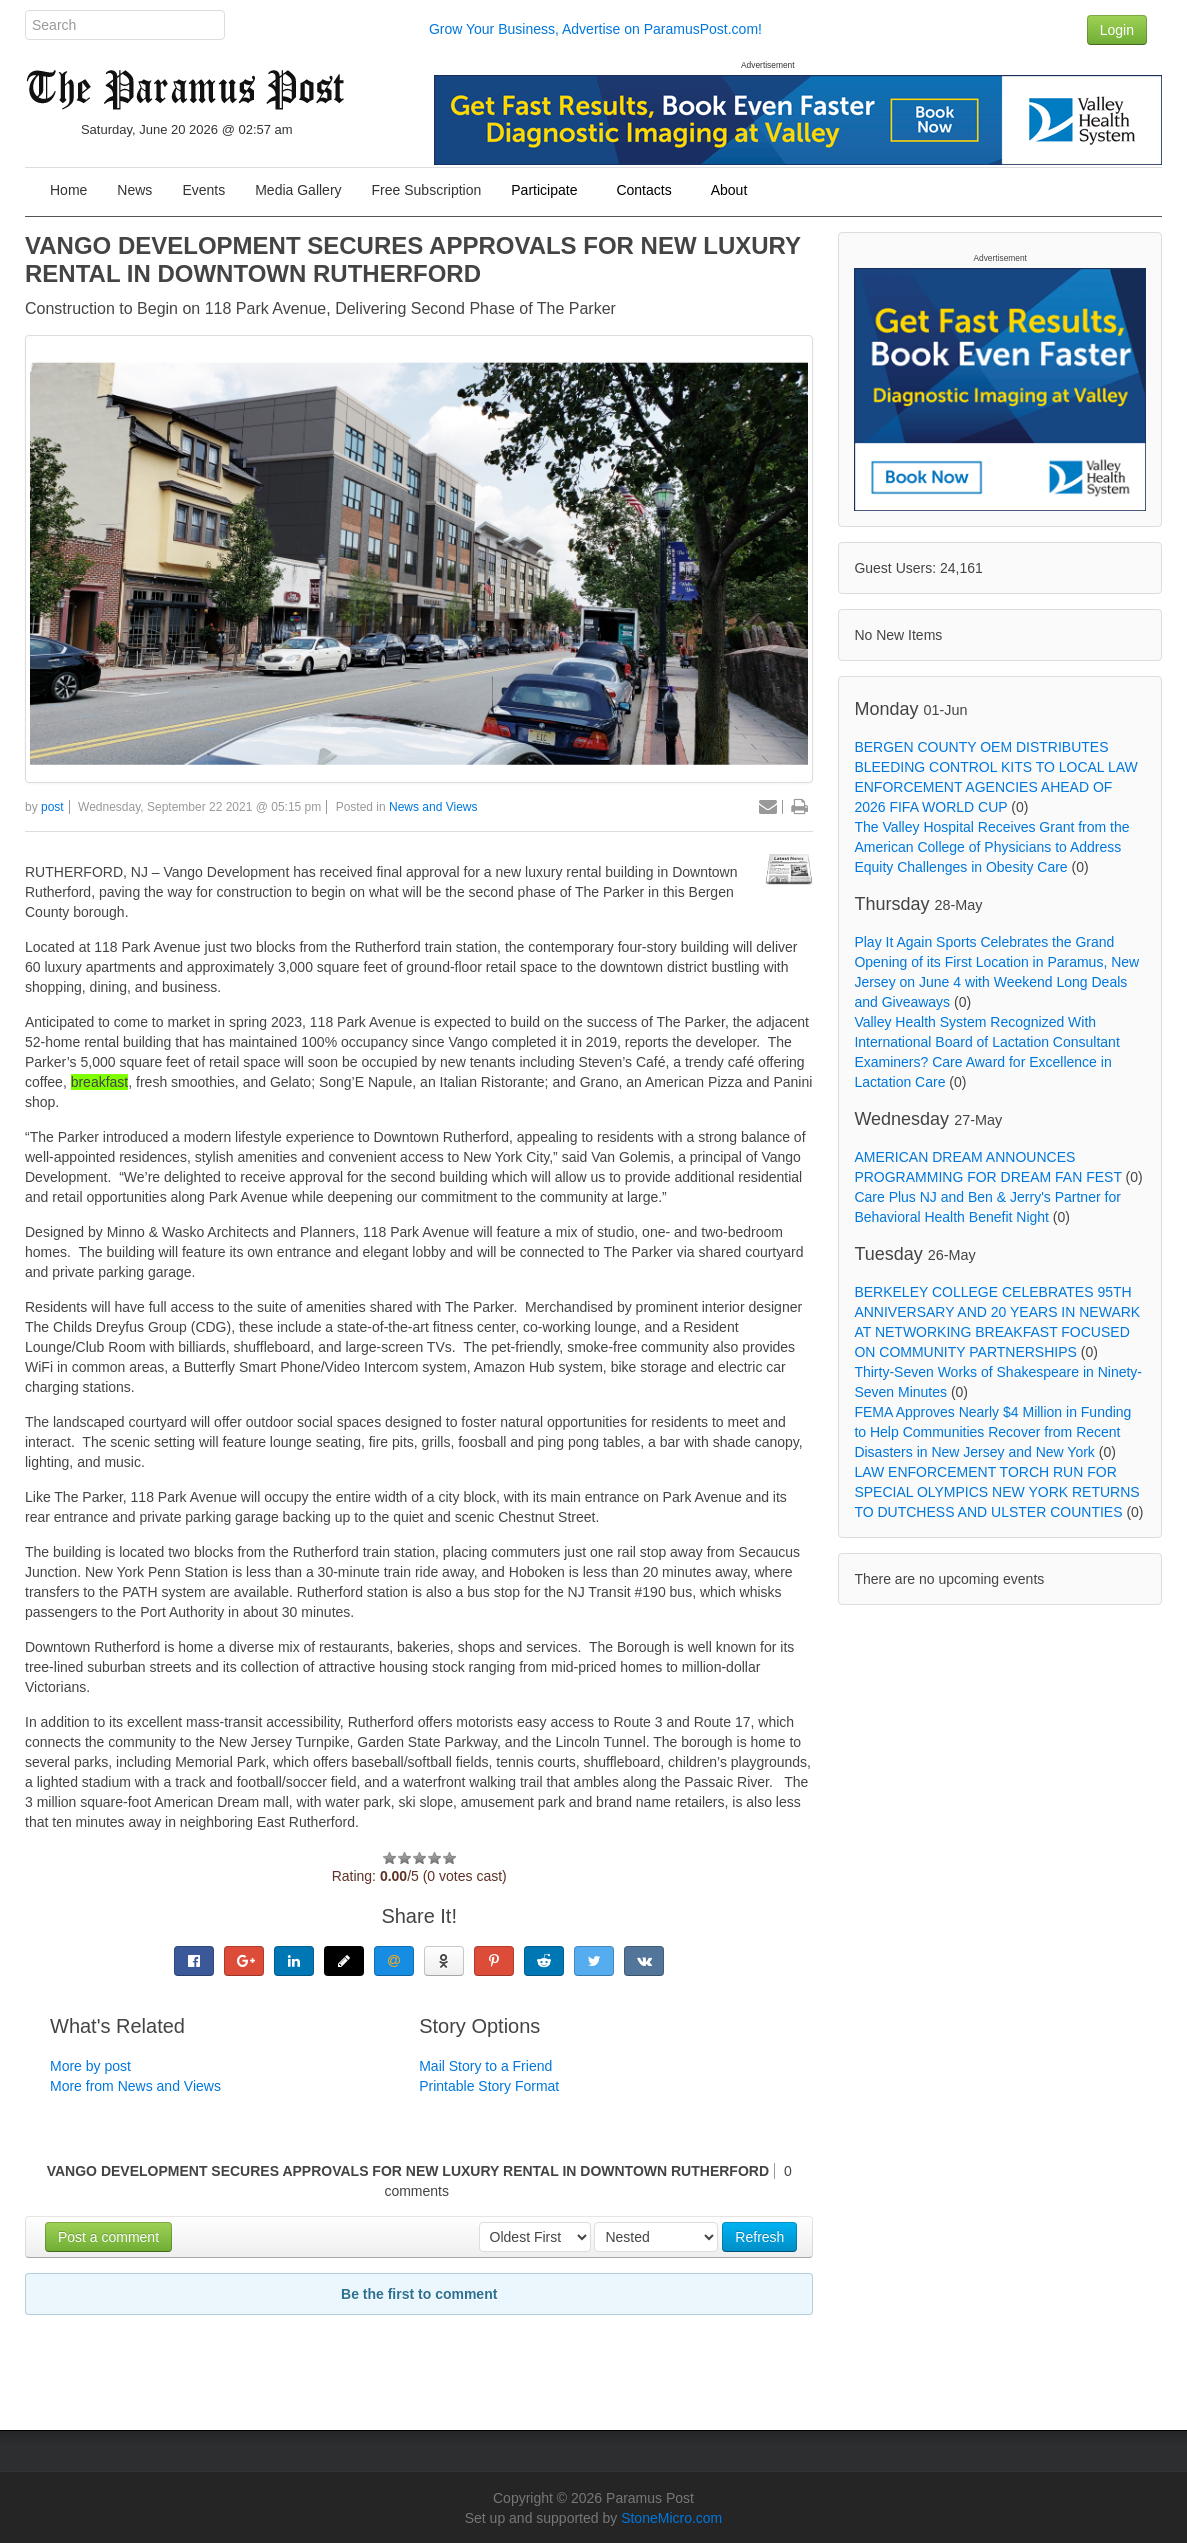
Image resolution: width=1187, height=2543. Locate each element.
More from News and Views (135, 2086)
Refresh (759, 2237)
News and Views (433, 807)
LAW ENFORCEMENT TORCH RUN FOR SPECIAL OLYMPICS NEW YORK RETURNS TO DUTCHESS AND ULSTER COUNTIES (996, 1492)
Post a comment (108, 2237)
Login (1117, 30)
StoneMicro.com (671, 2518)
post (52, 807)
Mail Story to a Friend (485, 2066)
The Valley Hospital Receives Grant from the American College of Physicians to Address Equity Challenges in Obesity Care (991, 847)
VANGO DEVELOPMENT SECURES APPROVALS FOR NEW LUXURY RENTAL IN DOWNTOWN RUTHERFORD (413, 259)
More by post (90, 2066)
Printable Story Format (489, 2086)
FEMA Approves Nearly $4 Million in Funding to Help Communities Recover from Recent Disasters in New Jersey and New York (992, 1432)
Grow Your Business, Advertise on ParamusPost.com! (595, 29)
